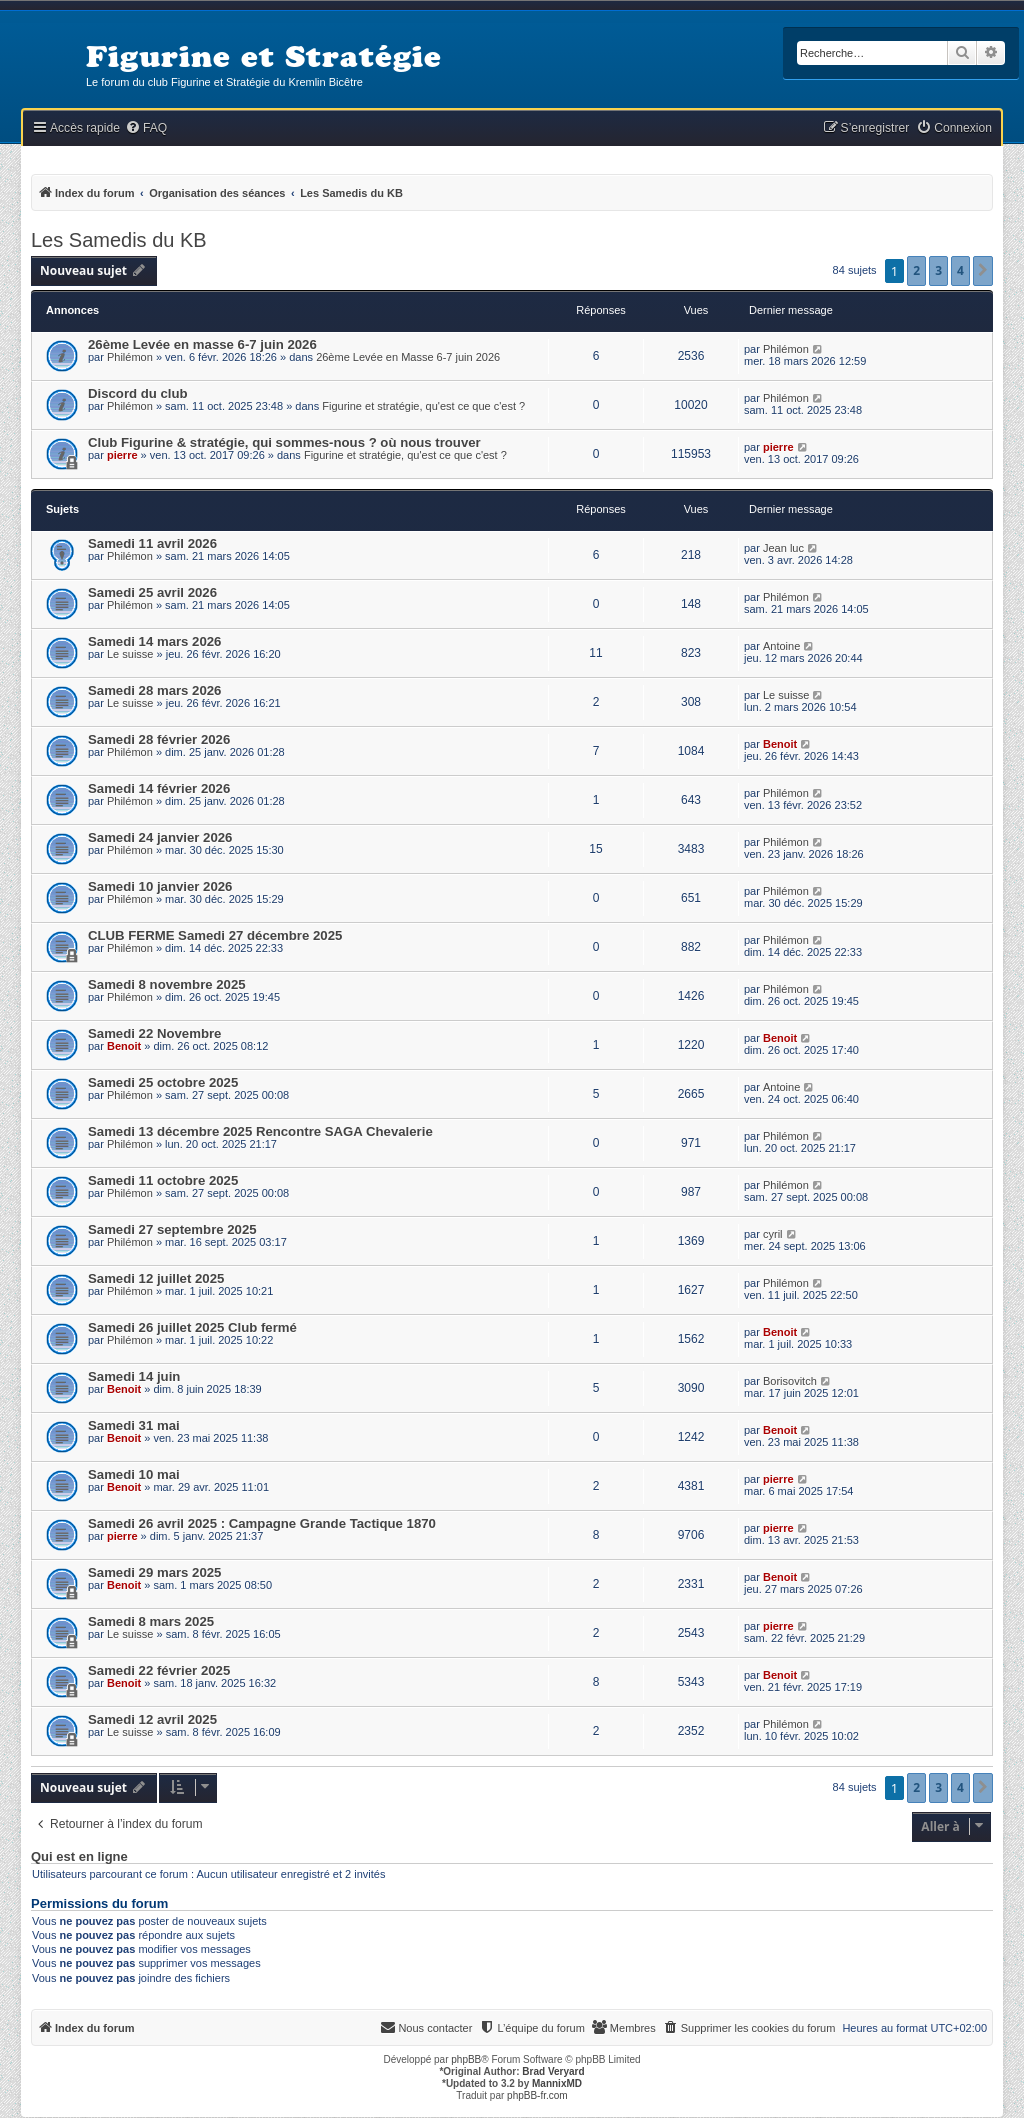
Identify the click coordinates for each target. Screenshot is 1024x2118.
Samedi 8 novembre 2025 (167, 984)
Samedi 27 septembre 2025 (172, 1229)
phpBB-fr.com (537, 2095)
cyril (773, 1234)
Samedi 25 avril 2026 (152, 592)
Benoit (780, 744)
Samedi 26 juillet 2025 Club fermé (192, 1327)
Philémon (130, 357)
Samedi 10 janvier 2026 (160, 886)
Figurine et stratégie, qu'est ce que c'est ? (423, 406)
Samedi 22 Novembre (154, 1033)
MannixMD (557, 2083)
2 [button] (916, 270)
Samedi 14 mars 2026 (154, 641)
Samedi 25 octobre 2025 (163, 1082)
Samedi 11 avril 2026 (152, 543)
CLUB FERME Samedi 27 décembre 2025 (215, 935)
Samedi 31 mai (134, 1425)
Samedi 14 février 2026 (159, 788)
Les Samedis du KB (119, 240)
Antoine (781, 646)
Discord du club (138, 393)
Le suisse (130, 654)
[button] (983, 271)
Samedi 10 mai (134, 1474)
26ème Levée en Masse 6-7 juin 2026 (408, 357)
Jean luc (783, 548)
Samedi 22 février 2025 (159, 1670)
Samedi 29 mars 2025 (154, 1572)
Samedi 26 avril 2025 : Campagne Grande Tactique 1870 (262, 1523)
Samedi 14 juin (134, 1376)
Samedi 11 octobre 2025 (163, 1180)
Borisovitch (790, 1381)
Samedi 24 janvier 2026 (160, 837)
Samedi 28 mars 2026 (154, 690)
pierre (122, 455)
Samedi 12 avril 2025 (152, 1719)
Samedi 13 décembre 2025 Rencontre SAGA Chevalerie (260, 1131)
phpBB (466, 2059)
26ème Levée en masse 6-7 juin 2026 (202, 344)
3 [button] (938, 270)
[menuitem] (146, 128)
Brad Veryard (553, 2071)
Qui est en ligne (79, 1857)
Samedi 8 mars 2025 (151, 1621)
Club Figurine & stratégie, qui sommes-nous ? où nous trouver (284, 442)
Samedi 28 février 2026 (159, 739)
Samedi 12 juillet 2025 (156, 1278)
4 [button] (960, 270)
